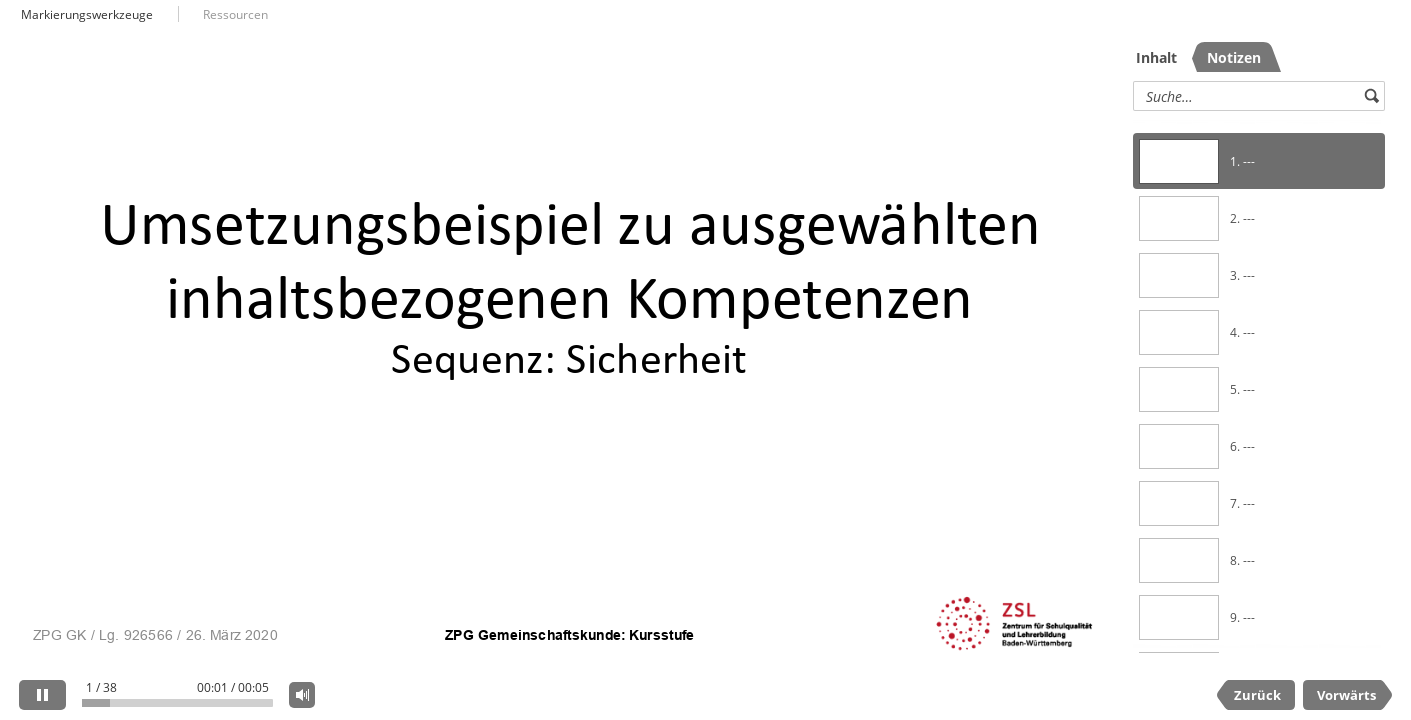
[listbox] (1259, 384)
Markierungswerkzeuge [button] (87, 14)
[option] (1259, 161)
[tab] (1161, 57)
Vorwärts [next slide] (1346, 695)
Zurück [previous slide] (1257, 695)
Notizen (1234, 57)
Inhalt (1156, 57)
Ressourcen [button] (235, 14)
